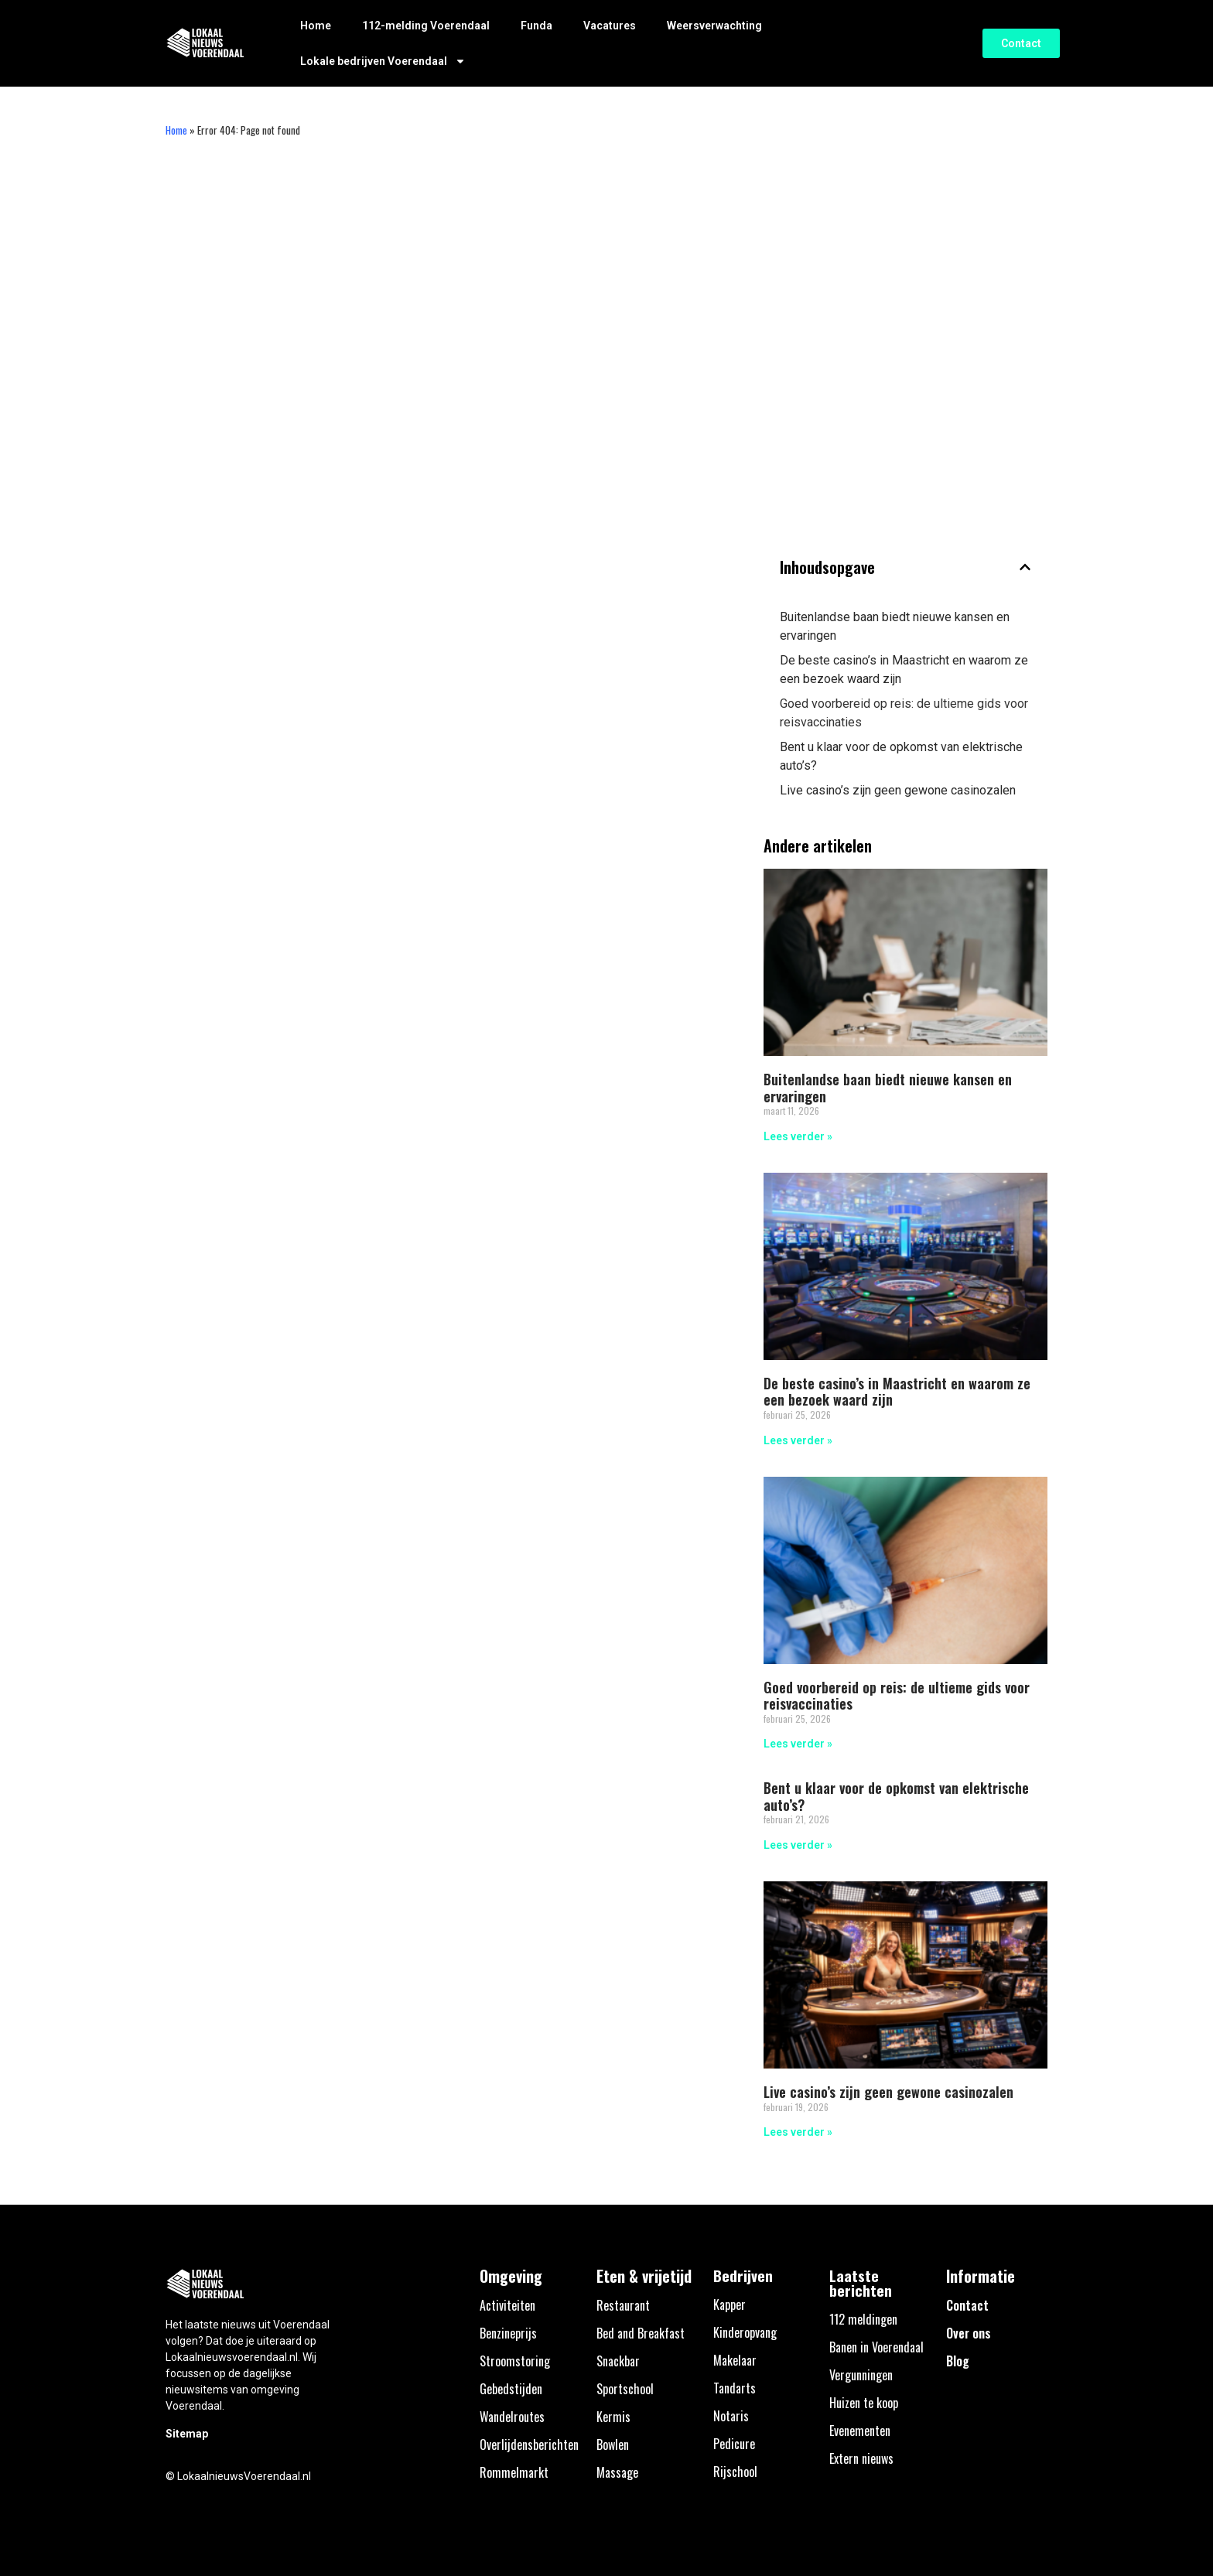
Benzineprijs (508, 2333)
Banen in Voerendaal (876, 2347)
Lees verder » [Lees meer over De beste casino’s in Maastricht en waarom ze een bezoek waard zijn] (798, 1440)
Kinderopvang (745, 2332)
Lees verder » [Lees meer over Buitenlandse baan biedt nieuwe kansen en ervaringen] (798, 1136)
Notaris (731, 2416)
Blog (957, 2361)
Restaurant (623, 2305)
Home (315, 25)
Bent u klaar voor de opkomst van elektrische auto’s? (901, 756)
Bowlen (612, 2444)
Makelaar (735, 2360)
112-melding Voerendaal (426, 25)
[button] (1025, 567)
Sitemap (187, 2433)
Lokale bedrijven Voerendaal (383, 61)
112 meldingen (863, 2319)
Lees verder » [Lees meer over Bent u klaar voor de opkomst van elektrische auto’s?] (798, 1845)
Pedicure (734, 2443)
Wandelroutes (512, 2416)
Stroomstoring (515, 2361)
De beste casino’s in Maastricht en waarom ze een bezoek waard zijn (904, 669)
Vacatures (609, 25)
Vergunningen (861, 2375)
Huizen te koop (863, 2402)
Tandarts (734, 2388)
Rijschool (735, 2471)
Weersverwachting (714, 25)
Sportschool (625, 2389)
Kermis (613, 2416)
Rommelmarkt (514, 2472)
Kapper (729, 2304)
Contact (967, 2305)
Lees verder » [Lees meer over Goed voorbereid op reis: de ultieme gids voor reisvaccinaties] (798, 1743)
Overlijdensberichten (529, 2444)
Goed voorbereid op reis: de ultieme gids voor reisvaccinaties (904, 712)
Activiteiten (507, 2305)
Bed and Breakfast (640, 2333)
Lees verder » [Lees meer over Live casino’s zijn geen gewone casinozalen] (798, 2132)
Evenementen (859, 2430)
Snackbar (618, 2361)
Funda (536, 25)
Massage (617, 2472)
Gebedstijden (511, 2389)
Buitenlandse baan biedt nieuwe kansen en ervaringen (895, 626)
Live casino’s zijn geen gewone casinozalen (898, 790)
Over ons (968, 2333)
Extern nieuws (861, 2458)
